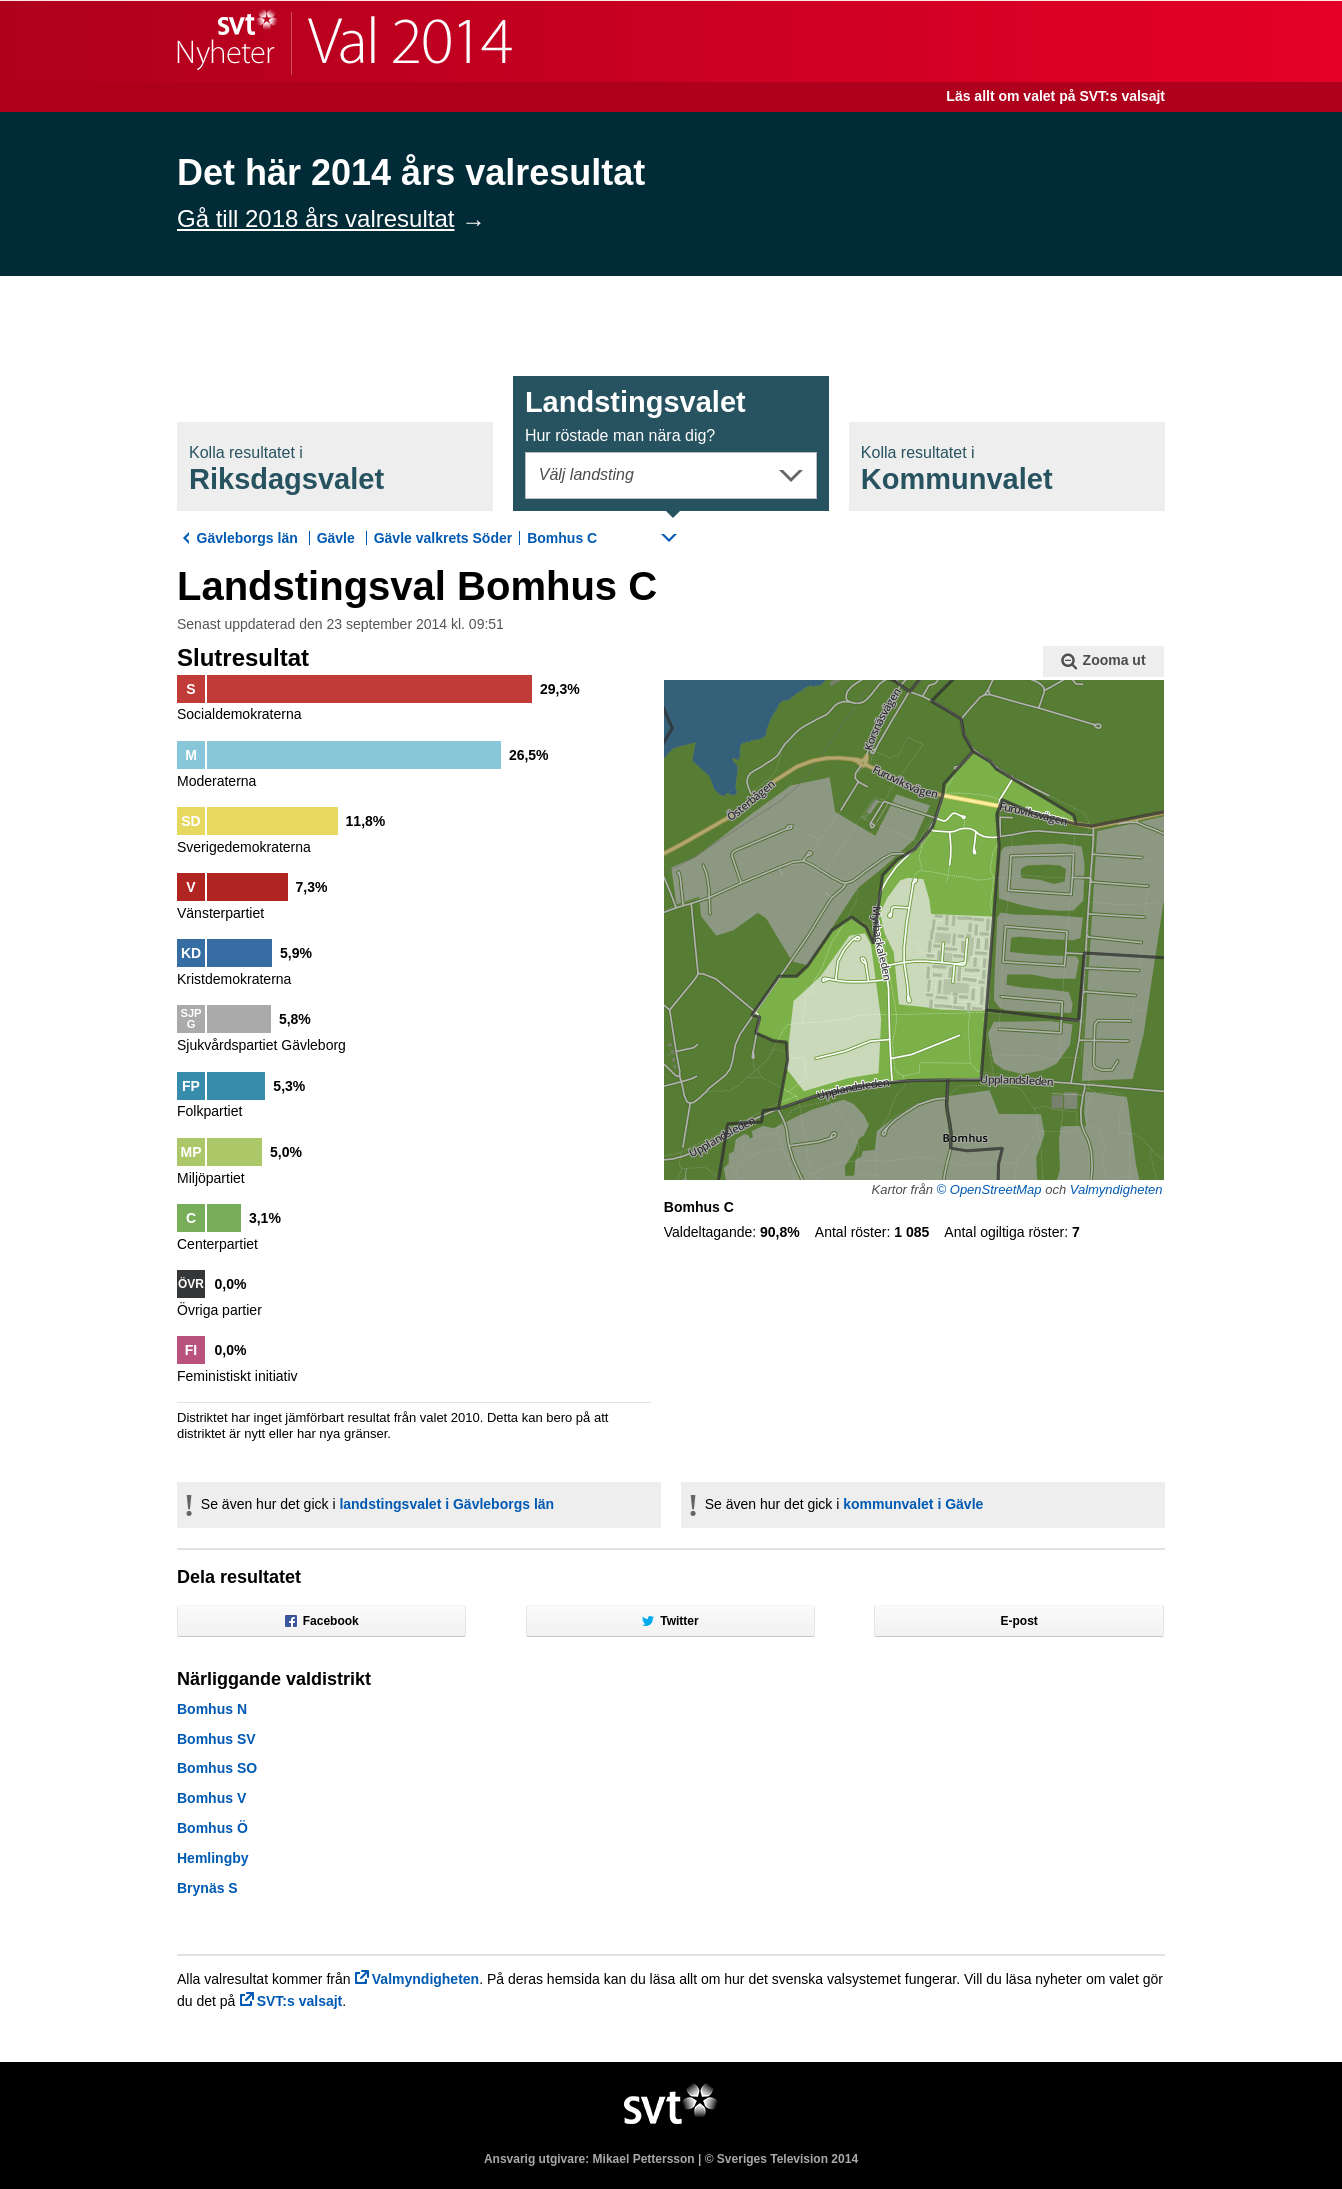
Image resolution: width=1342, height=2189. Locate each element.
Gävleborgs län (247, 538)
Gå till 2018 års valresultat (315, 218)
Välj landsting (586, 474)
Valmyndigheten (1116, 1189)
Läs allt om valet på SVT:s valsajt (1055, 96)
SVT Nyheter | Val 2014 (344, 41)
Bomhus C (562, 538)
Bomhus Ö (212, 1828)
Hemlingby (213, 1858)
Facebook (322, 1621)
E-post (1019, 1621)
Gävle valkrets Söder (443, 538)
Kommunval (957, 469)
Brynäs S (207, 1888)
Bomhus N (212, 1709)
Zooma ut (1103, 661)
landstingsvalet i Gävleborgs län (446, 1504)
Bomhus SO (217, 1768)
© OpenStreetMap (989, 1189)
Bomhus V (211, 1798)
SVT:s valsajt (300, 2001)
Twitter (670, 1621)
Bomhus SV (216, 1739)
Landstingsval (635, 415)
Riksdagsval (286, 469)
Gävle (336, 538)
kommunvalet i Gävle (913, 1504)
